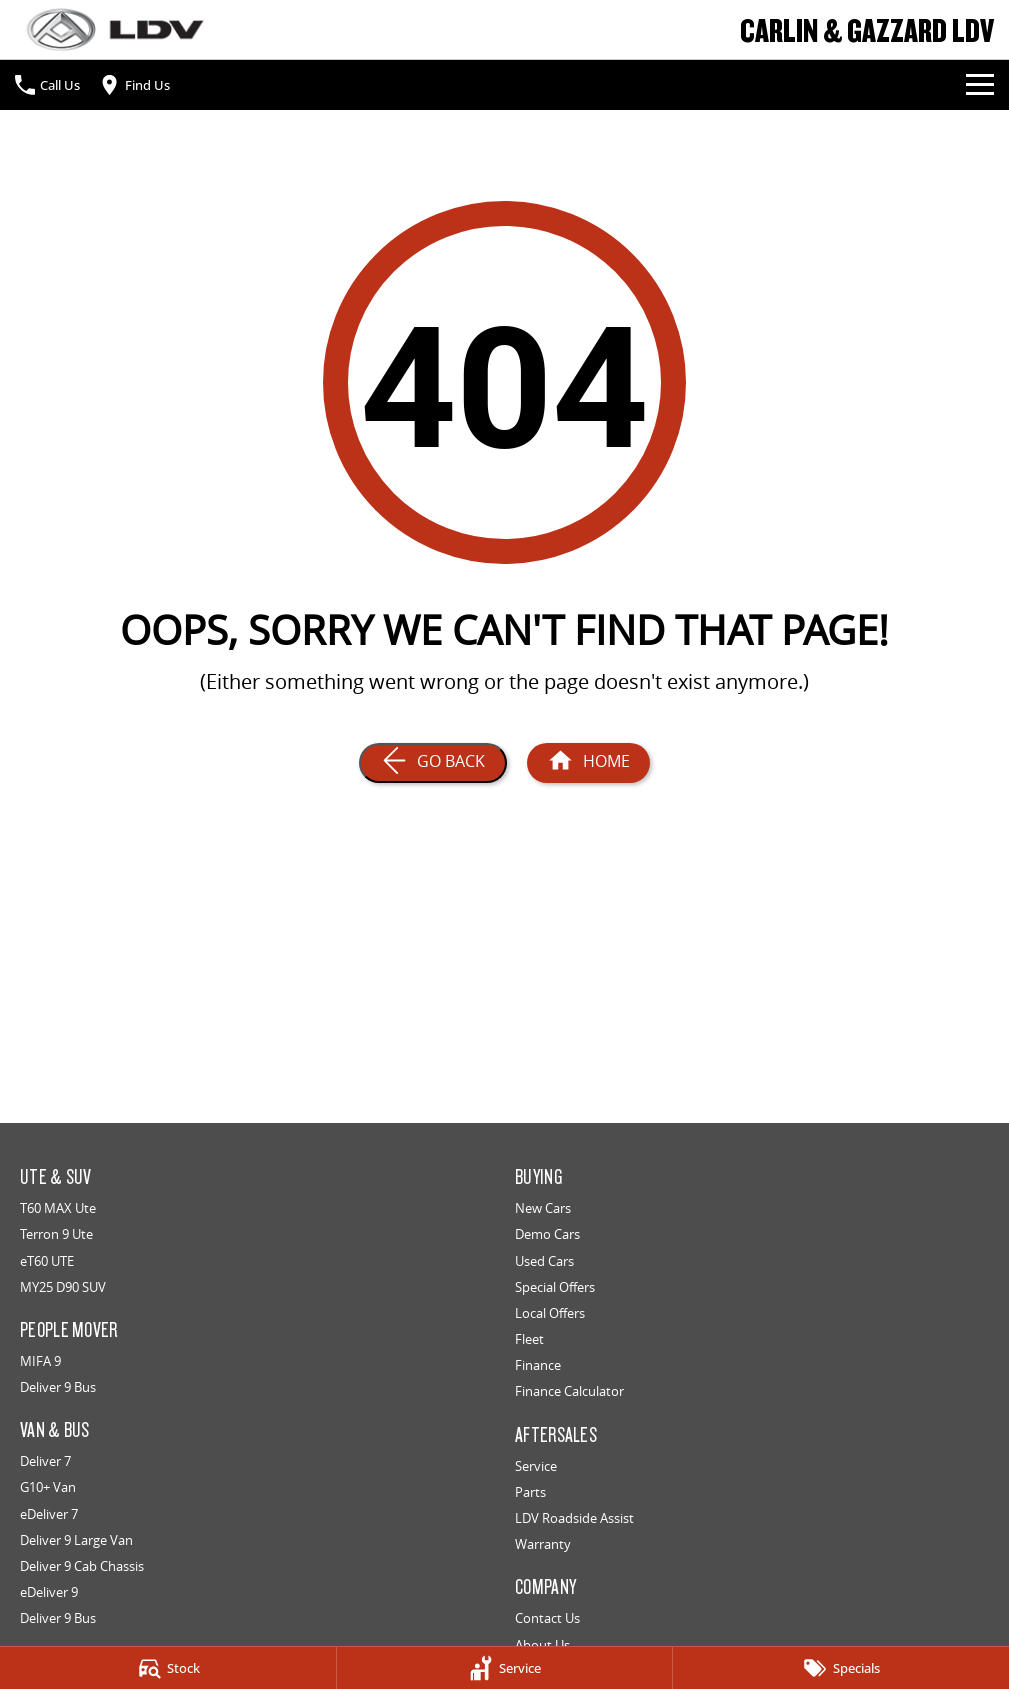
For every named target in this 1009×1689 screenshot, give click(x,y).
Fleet (529, 1339)
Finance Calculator (569, 1391)
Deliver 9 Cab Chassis (82, 1566)
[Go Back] (433, 763)
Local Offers (550, 1313)
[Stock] (168, 1668)
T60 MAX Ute (58, 1208)
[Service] (505, 1668)
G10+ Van (48, 1487)
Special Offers (555, 1287)
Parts (530, 1492)
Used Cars (544, 1261)
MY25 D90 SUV (63, 1287)
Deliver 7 (45, 1461)
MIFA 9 (40, 1361)
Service (536, 1466)
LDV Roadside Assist (574, 1518)
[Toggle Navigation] (980, 85)
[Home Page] (115, 29)
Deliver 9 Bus (58, 1387)
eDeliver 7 (49, 1514)
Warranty (543, 1544)
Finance (538, 1365)
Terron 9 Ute (56, 1234)
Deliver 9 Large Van (76, 1540)
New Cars (543, 1208)
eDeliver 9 (49, 1592)
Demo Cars (547, 1234)
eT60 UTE (47, 1261)
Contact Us (547, 1618)
